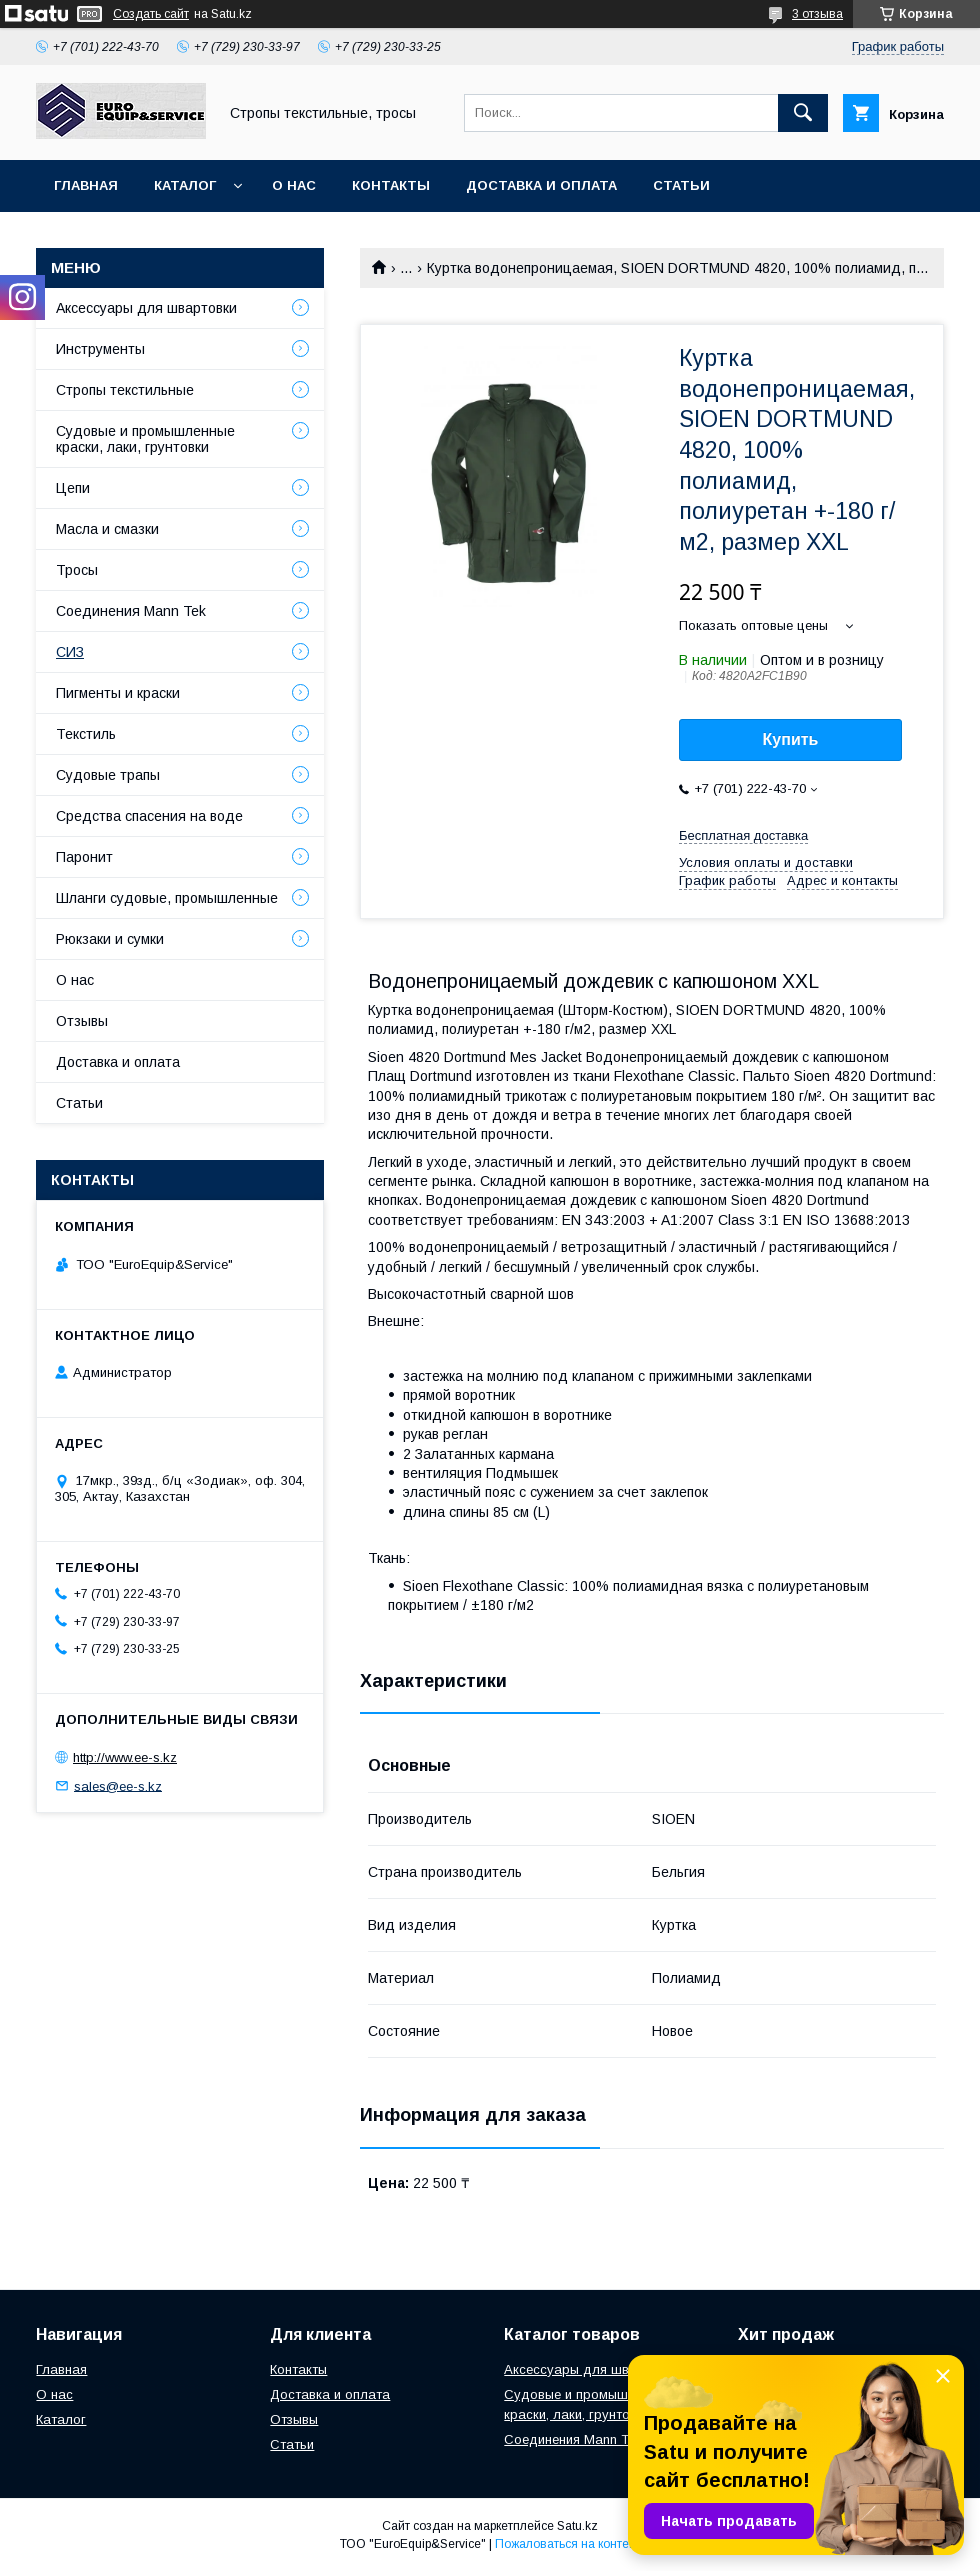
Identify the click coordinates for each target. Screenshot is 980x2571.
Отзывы (82, 1021)
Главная (86, 185)
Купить (791, 739)
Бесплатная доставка (743, 835)
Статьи (681, 185)
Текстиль (86, 734)
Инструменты (100, 349)
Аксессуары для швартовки (146, 308)
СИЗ (70, 652)
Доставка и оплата (541, 185)
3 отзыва (817, 14)
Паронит (84, 857)
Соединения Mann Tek (131, 611)
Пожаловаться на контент (568, 2544)
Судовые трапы (108, 775)
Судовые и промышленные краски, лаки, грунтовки (145, 439)
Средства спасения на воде (149, 816)
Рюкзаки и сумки (110, 939)
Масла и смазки (107, 529)
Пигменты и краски (118, 693)
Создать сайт (151, 14)
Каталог (185, 185)
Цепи (73, 488)
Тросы (77, 570)
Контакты (391, 185)
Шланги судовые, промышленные (167, 898)
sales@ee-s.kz (118, 1785)
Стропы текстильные (125, 390)
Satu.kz (577, 2526)
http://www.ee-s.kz (125, 1757)
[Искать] (803, 113)
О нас (294, 185)
